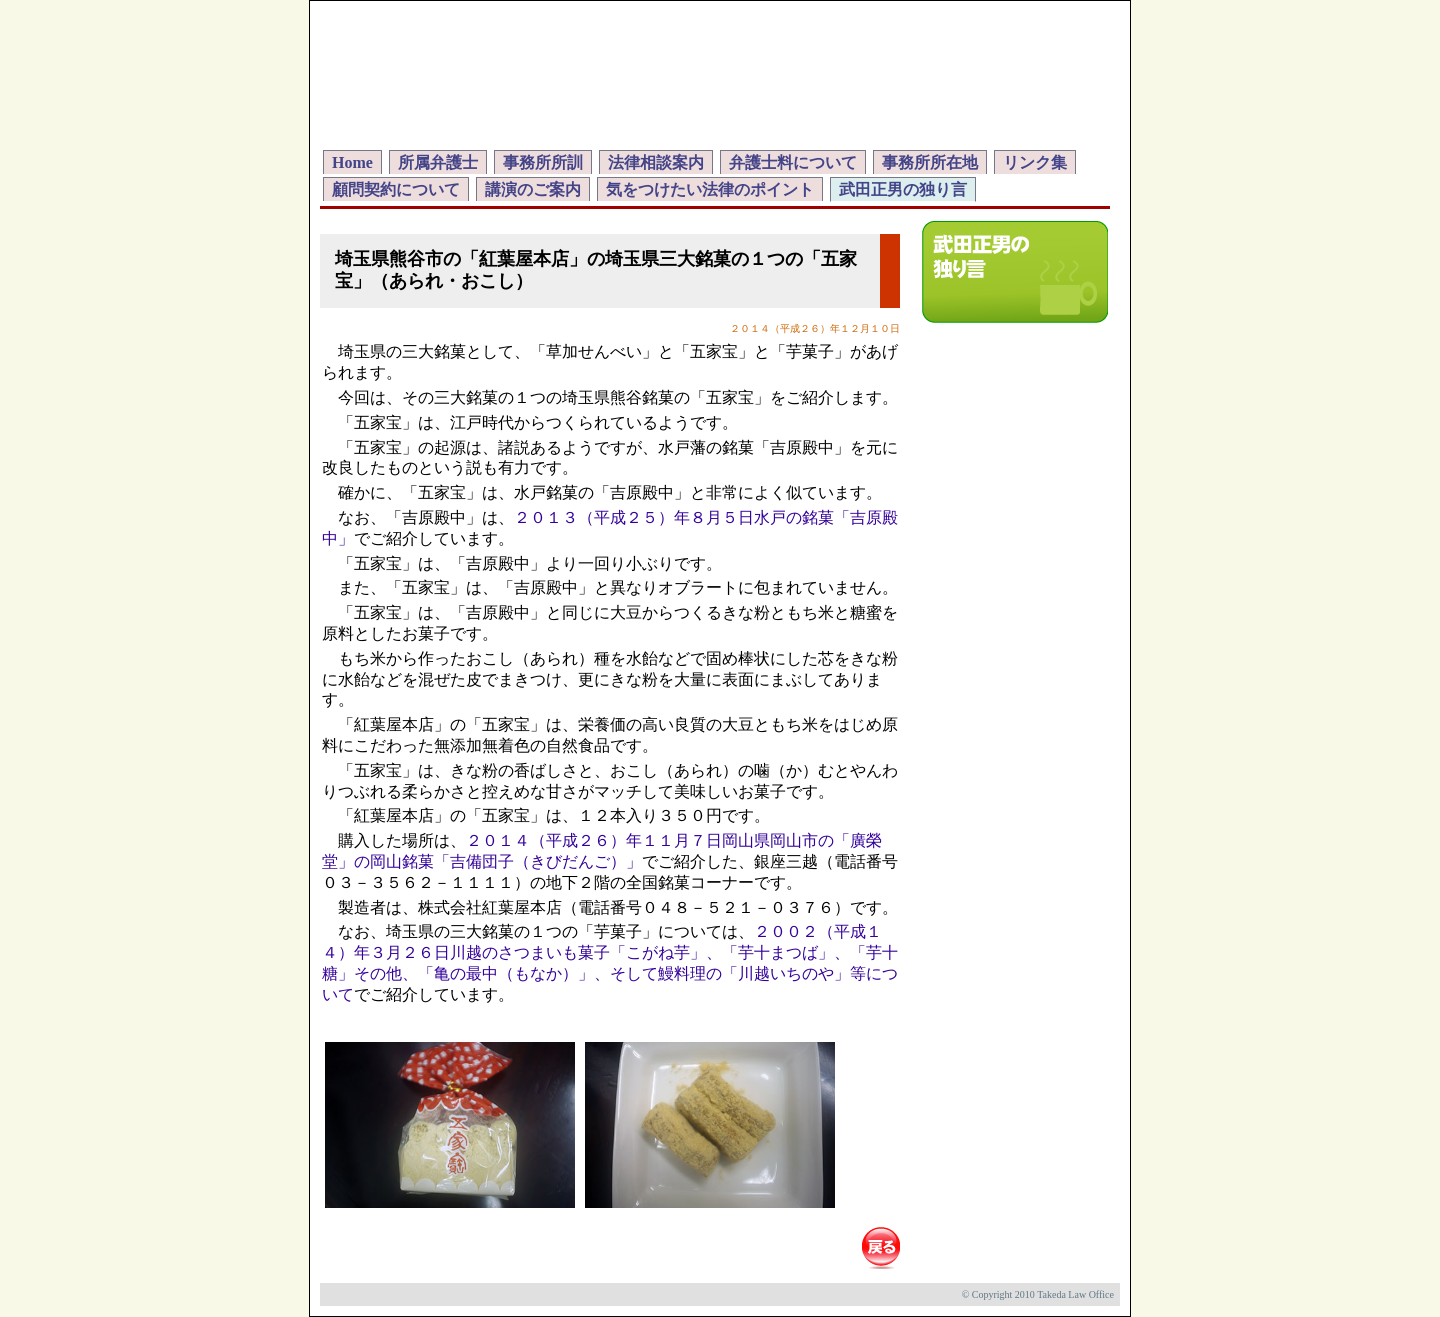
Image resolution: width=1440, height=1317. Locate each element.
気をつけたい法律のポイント (710, 189)
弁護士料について (793, 162)
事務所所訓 (543, 162)
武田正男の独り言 (903, 189)
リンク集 (1035, 162)
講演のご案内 (533, 189)
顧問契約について (396, 189)
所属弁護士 (438, 162)
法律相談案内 (656, 162)
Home (352, 162)
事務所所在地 (930, 162)
